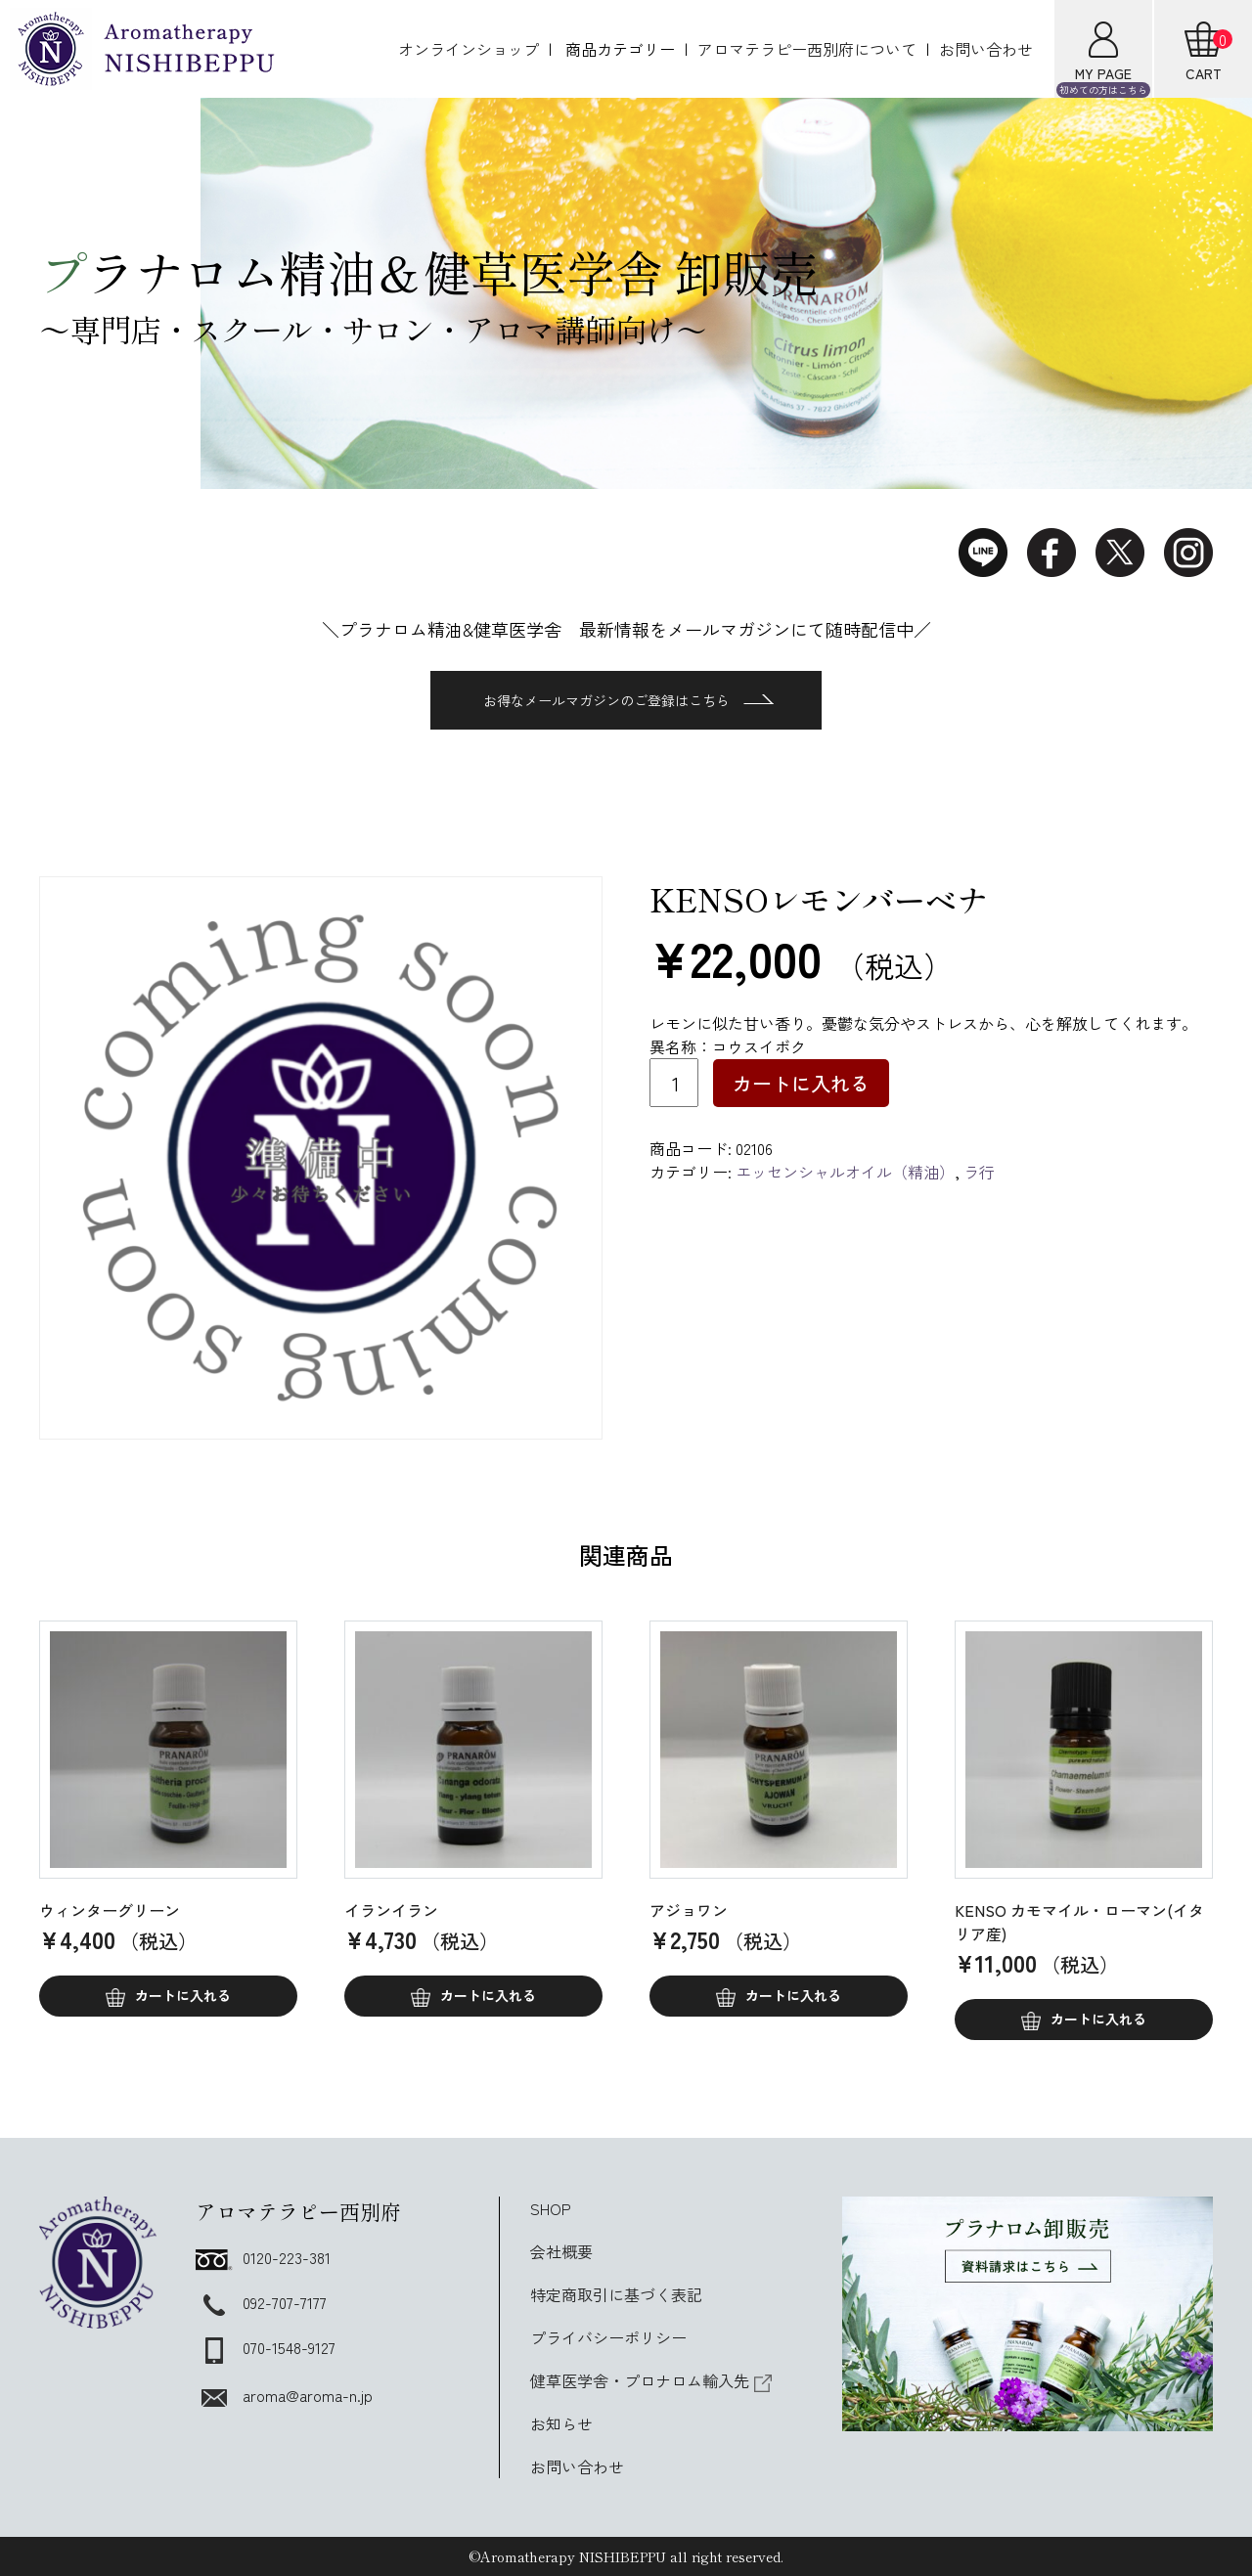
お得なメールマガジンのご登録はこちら (628, 700)
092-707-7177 (261, 2302)
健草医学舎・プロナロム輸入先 (651, 2380)
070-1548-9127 (265, 2347)
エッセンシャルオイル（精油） (845, 1171)
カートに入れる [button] (183, 1995)
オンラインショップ (468, 49)
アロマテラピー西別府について (807, 49)
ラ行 (979, 1171)
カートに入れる (801, 1083)
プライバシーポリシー (608, 2337)
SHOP (550, 2208)
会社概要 (561, 2251)
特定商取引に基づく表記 (616, 2294)
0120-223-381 (263, 2257)
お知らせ (561, 2423)
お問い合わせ (986, 49)
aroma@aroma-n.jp (284, 2395)
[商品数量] (673, 1082)
